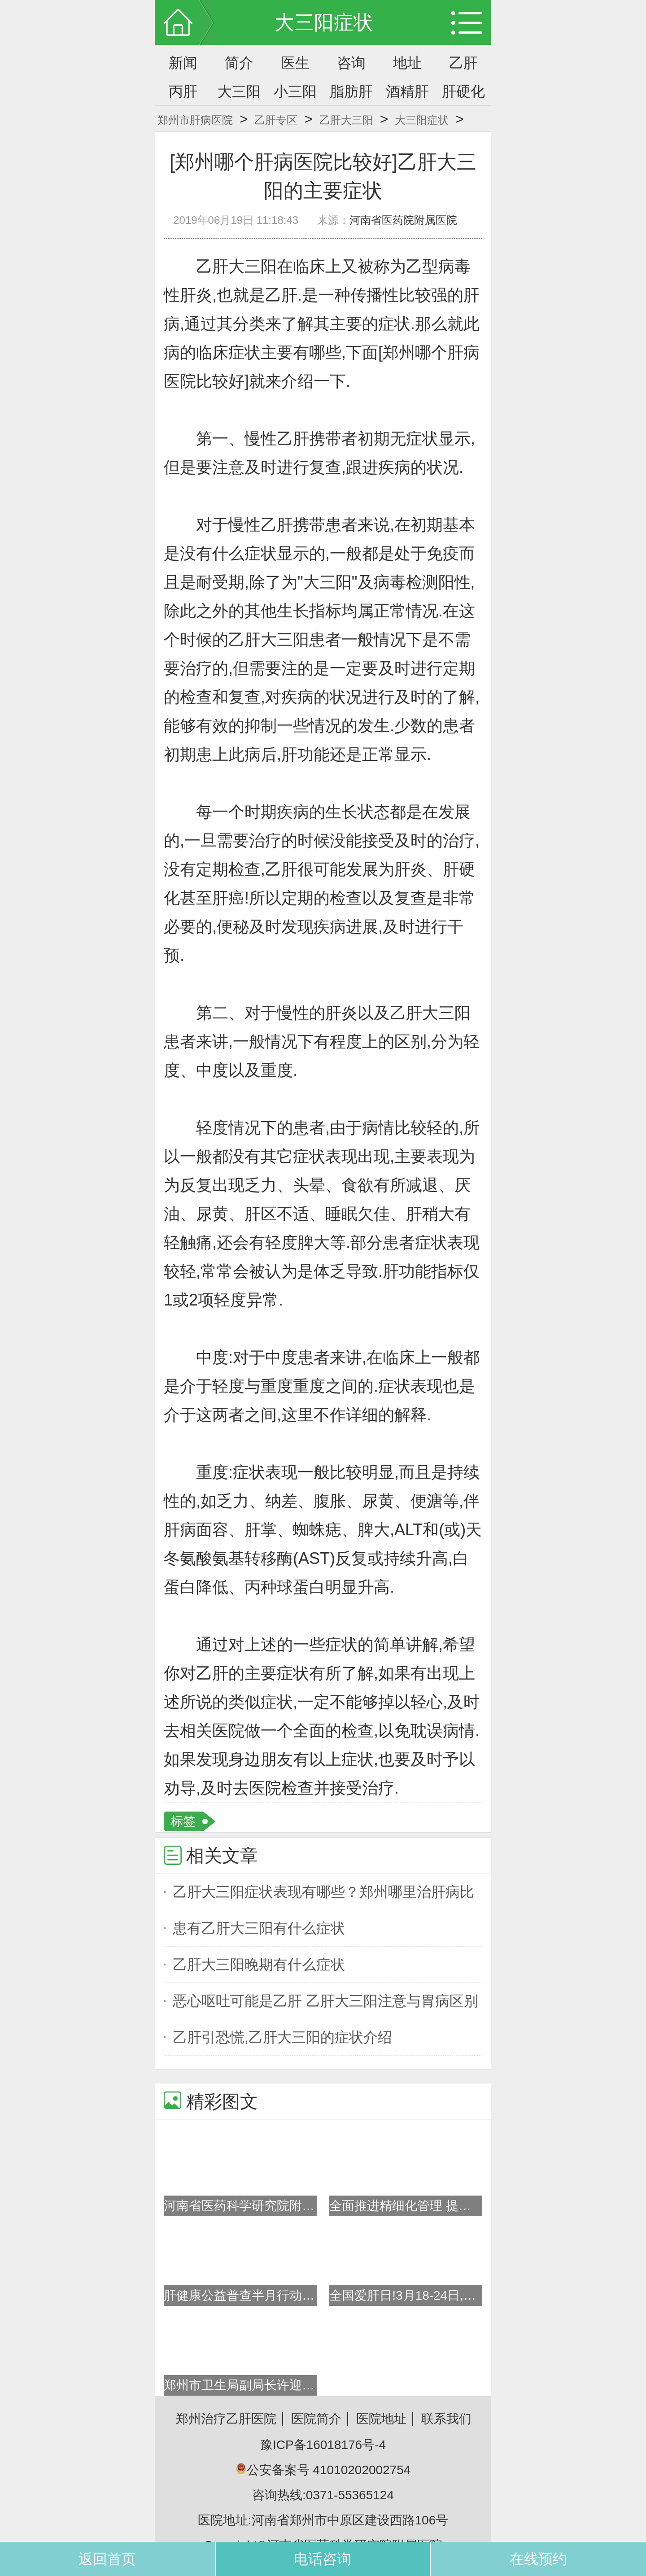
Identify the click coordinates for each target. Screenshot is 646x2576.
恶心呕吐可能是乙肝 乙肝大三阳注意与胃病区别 (325, 2001)
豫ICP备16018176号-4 (323, 2445)
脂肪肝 (351, 91)
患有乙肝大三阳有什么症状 (259, 1928)
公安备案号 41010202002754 (323, 2470)
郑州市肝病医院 (195, 120)
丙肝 (183, 91)
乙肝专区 (275, 120)
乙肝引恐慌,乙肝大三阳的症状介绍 (282, 2037)
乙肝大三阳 (346, 120)
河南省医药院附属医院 (403, 220)
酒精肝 (407, 91)
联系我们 (446, 2419)
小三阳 (295, 91)
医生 (295, 63)
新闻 (183, 63)
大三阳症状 (422, 120)
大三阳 (239, 91)
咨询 (351, 63)
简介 (239, 63)
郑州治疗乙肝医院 (226, 2419)
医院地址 (381, 2419)
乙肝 (463, 63)
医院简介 (316, 2419)
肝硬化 (463, 91)
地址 (407, 63)
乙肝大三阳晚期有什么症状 (259, 1964)
